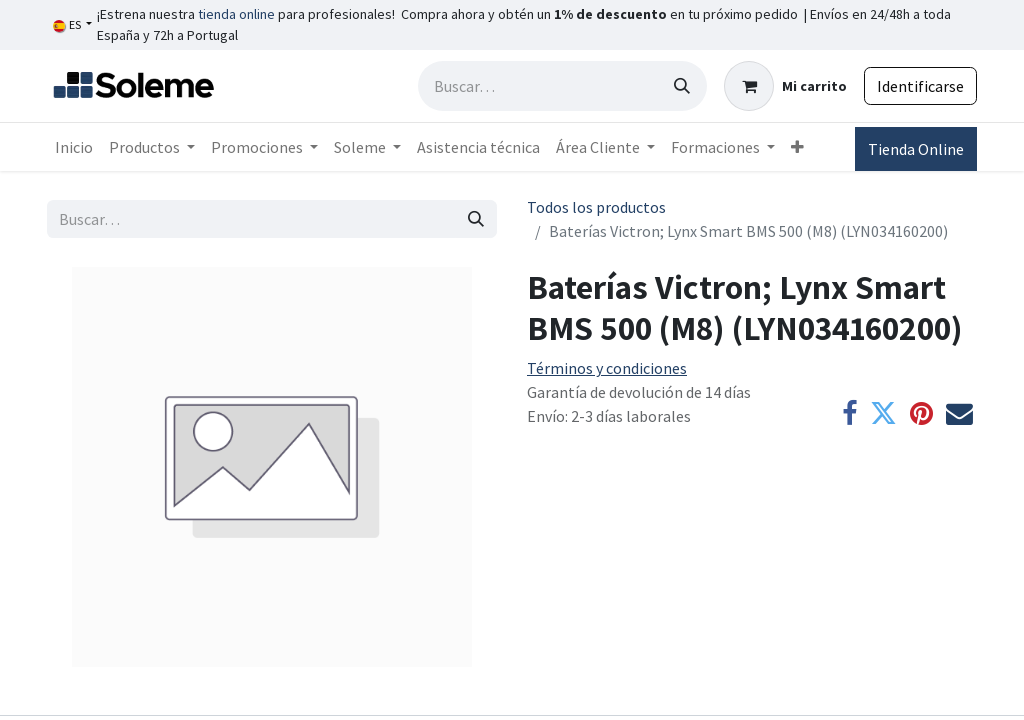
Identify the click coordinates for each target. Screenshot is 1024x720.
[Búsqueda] (682, 86)
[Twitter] (883, 414)
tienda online (236, 14)
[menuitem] (74, 147)
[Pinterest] (921, 414)
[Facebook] (849, 414)
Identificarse (920, 86)
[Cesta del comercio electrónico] (785, 86)
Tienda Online (916, 149)
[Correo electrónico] (959, 414)
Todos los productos (596, 207)
